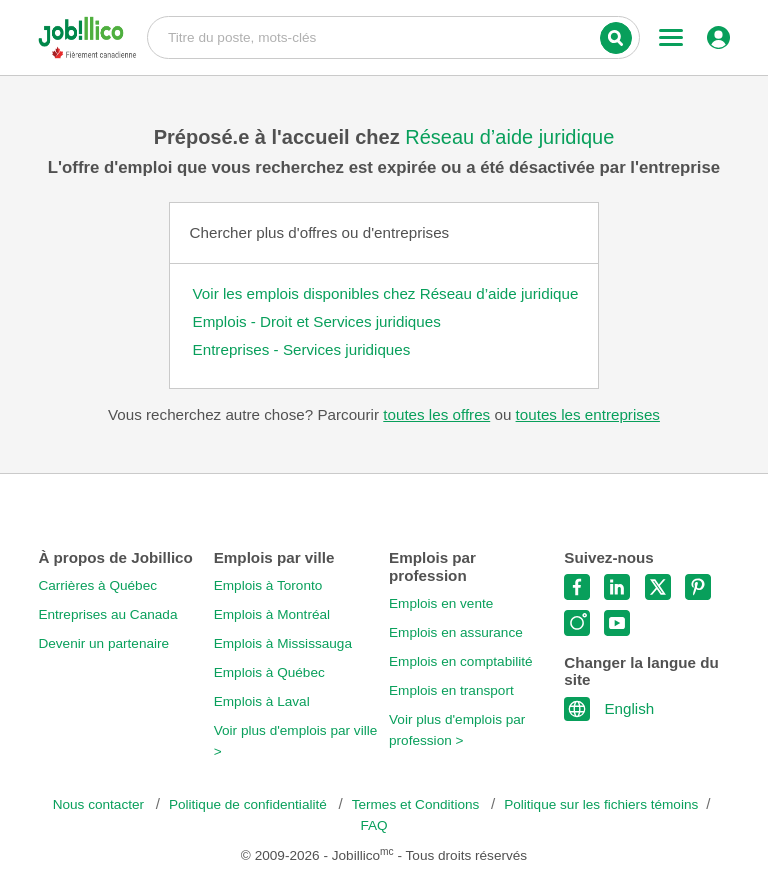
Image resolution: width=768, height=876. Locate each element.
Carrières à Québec (97, 585)
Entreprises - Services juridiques (302, 349)
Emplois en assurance (456, 632)
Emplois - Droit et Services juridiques (317, 321)
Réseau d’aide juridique (509, 137)
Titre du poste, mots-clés (393, 36)
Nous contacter (100, 804)
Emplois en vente (441, 603)
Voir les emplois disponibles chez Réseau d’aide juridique (386, 293)
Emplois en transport (451, 690)
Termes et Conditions (417, 804)
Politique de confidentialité (250, 804)
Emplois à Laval (262, 701)
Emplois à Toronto (268, 585)
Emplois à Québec (269, 672)
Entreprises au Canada (107, 614)
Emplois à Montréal (272, 614)
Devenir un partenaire (103, 643)
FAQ (373, 825)
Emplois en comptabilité (461, 661)
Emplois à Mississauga (283, 643)
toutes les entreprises (588, 414)
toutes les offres (436, 414)
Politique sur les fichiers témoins (601, 804)
